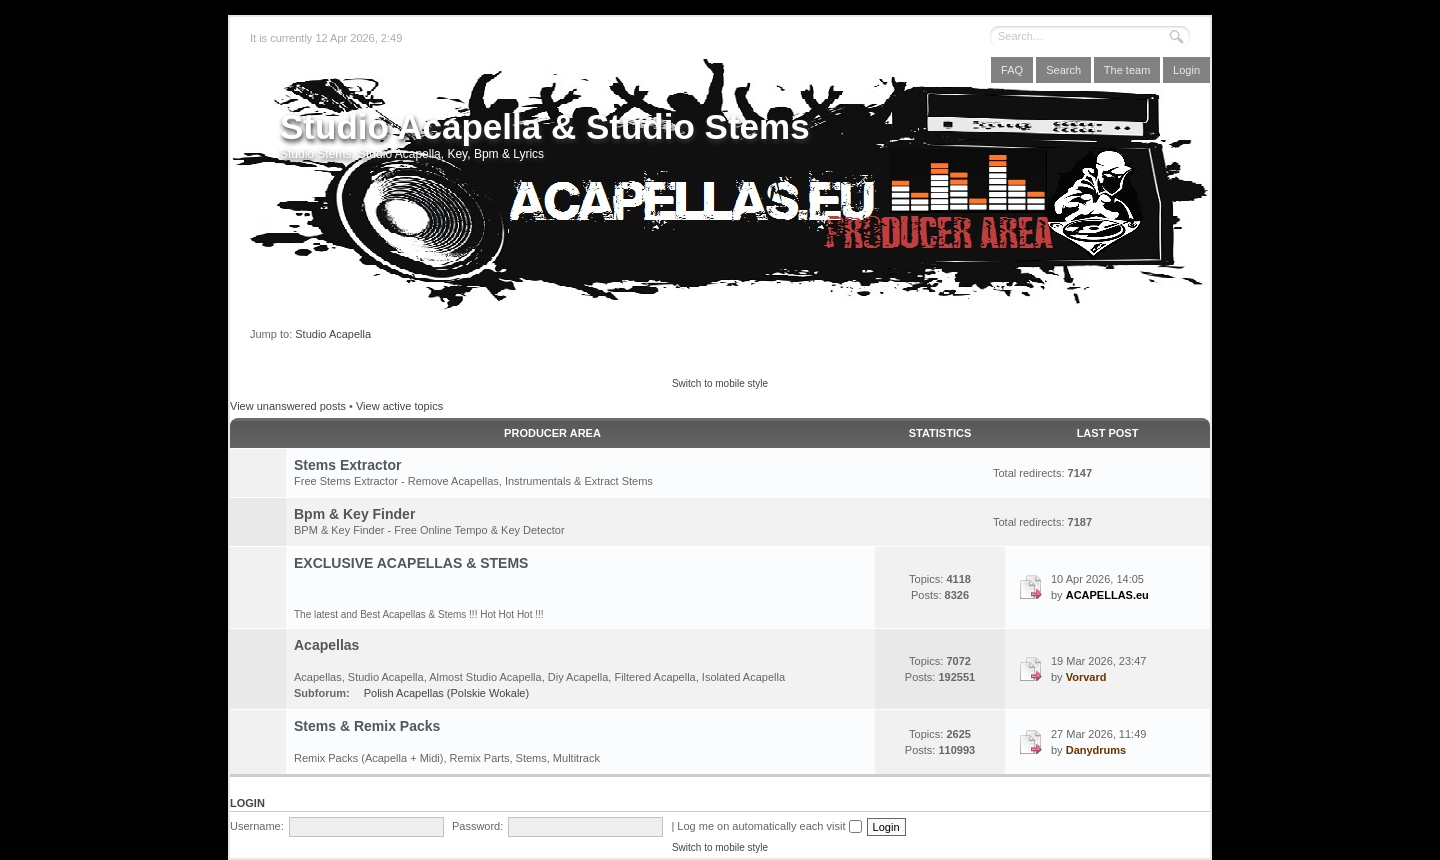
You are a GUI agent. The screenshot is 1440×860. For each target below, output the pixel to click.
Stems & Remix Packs (367, 726)
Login (1186, 70)
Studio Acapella (333, 334)
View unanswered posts (288, 406)
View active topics (399, 406)
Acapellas (326, 645)
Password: (477, 826)
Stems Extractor (347, 465)
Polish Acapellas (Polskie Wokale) (446, 693)
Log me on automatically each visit (769, 826)
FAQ (1012, 70)
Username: (257, 826)
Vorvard (1086, 677)
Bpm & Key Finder (354, 514)
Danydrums (1096, 750)
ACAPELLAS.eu (1107, 595)
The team (1127, 70)
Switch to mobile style (720, 383)
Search (1063, 70)
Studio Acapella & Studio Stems (545, 126)
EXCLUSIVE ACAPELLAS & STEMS (411, 563)
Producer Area (552, 433)
